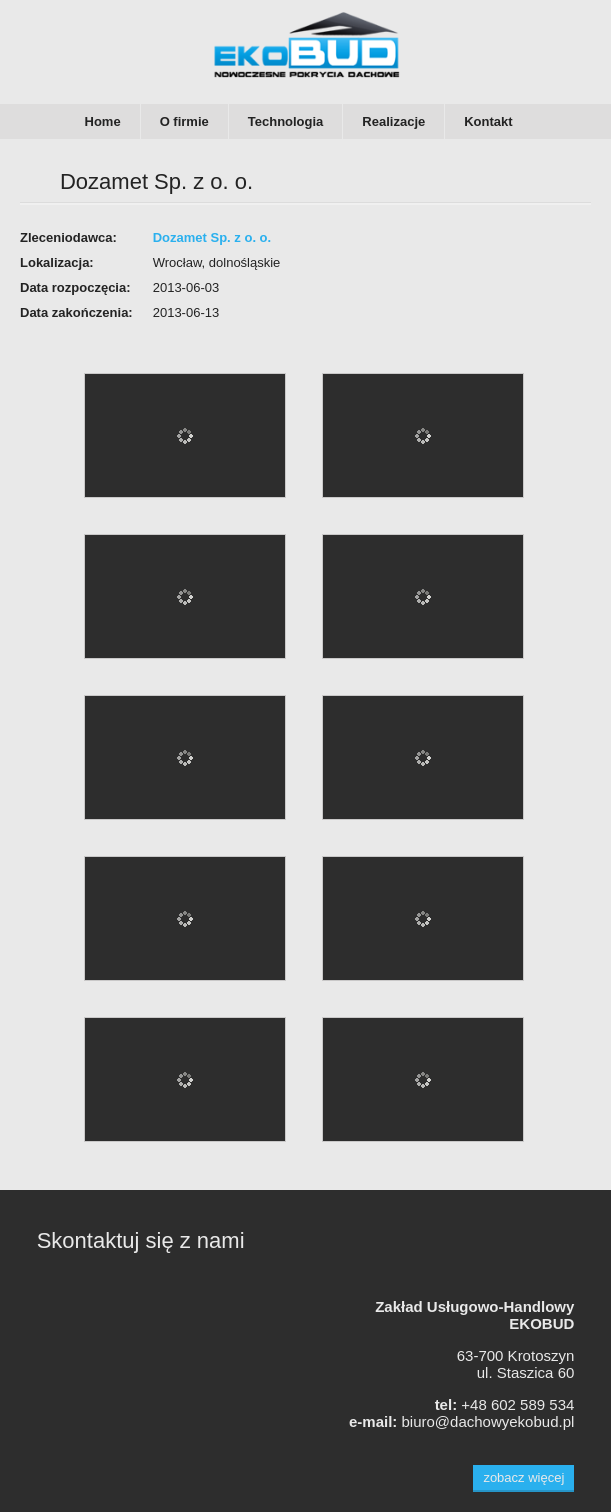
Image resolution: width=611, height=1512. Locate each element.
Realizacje (393, 121)
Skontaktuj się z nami (141, 1240)
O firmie (184, 121)
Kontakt (488, 121)
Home (103, 121)
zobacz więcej (523, 1477)
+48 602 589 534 (517, 1404)
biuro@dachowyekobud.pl (487, 1421)
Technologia (286, 121)
